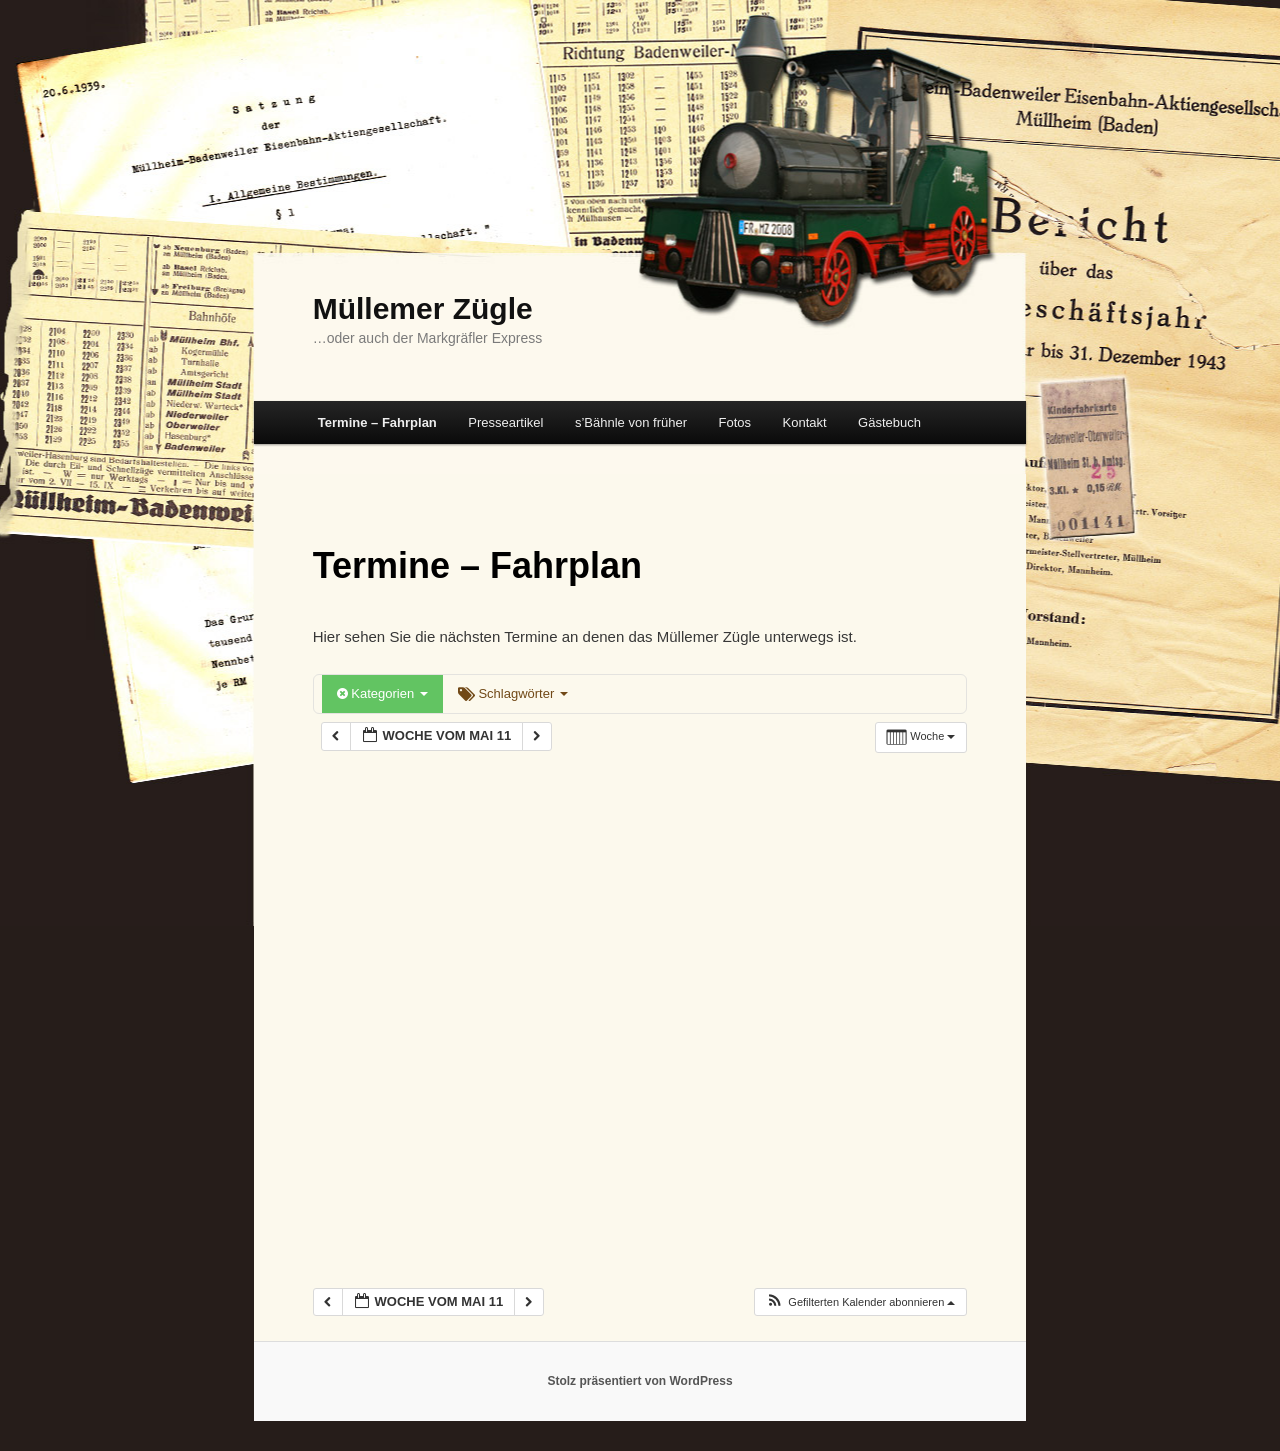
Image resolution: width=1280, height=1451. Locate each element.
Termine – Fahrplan (377, 422)
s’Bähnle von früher (631, 422)
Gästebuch (889, 422)
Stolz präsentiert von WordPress (639, 1381)
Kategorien (382, 693)
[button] (860, 1302)
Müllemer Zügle (423, 308)
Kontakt (805, 422)
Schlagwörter (513, 693)
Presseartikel (505, 422)
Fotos (734, 422)
